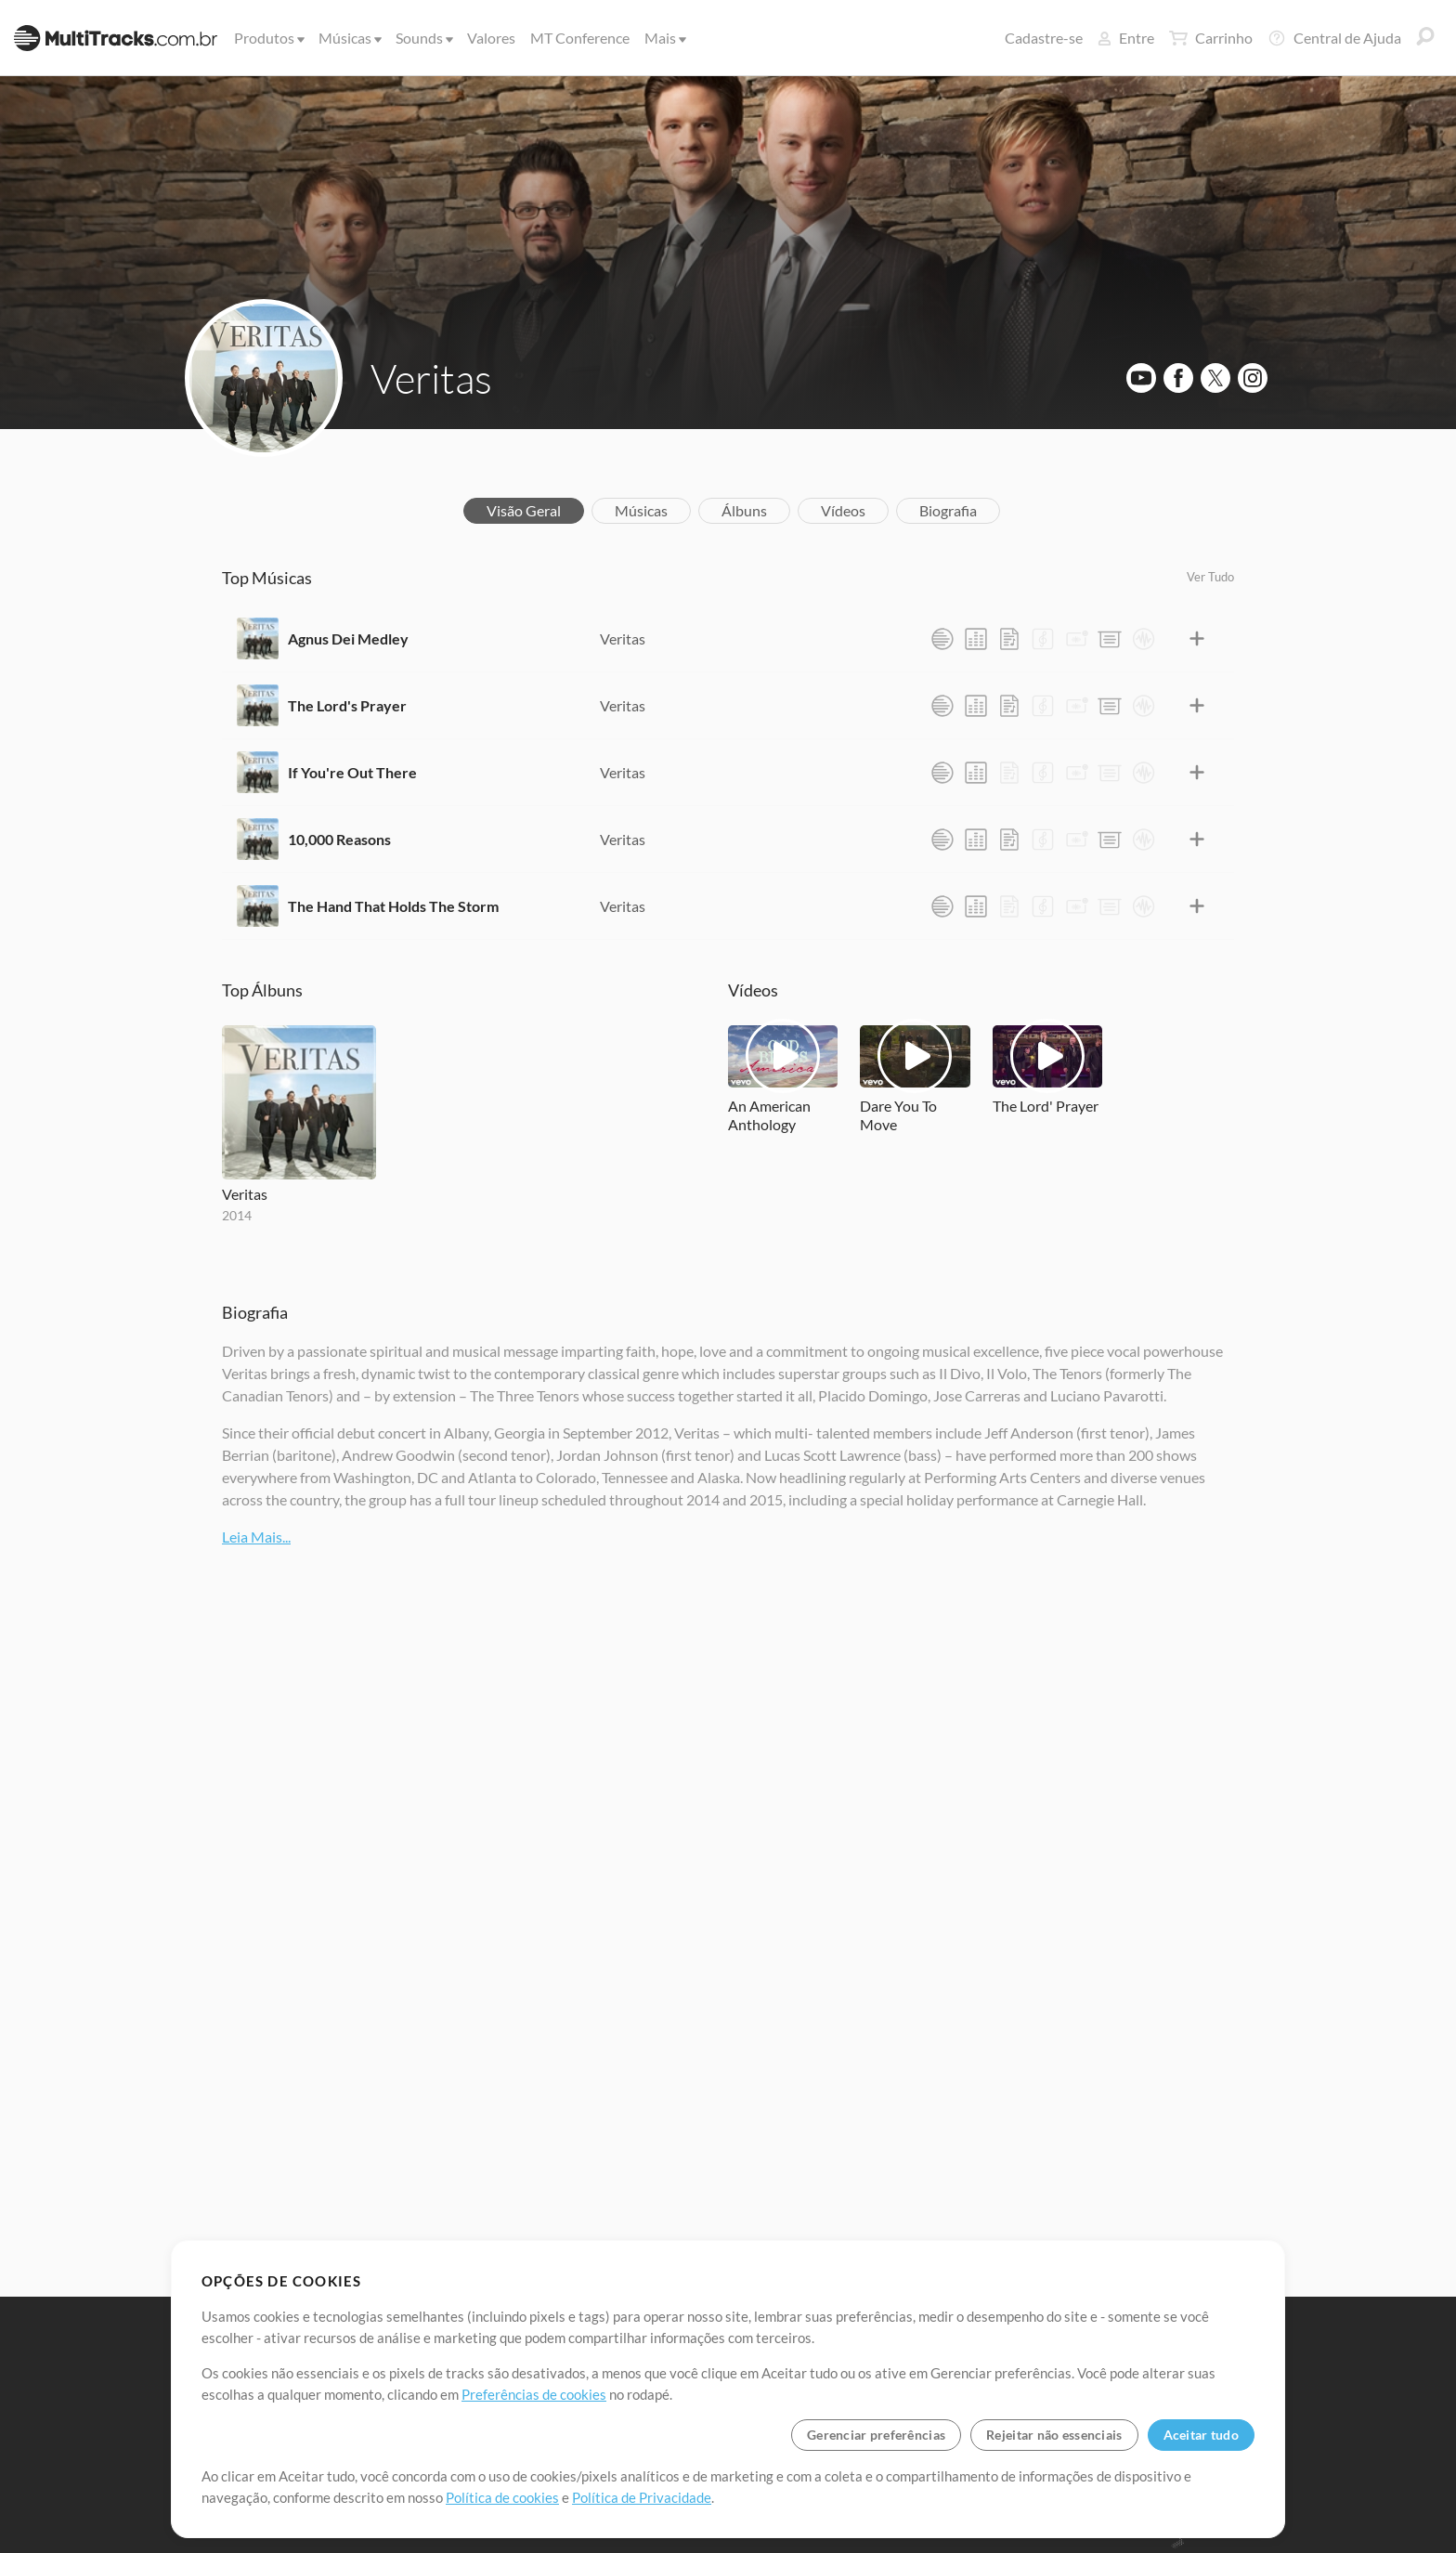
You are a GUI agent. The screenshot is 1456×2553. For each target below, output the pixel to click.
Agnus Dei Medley (348, 638)
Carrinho (1211, 38)
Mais (663, 37)
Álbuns (744, 510)
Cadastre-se (1044, 37)
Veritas (431, 378)
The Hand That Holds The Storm (393, 906)
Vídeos (843, 510)
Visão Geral (524, 510)
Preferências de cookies (534, 2394)
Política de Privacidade (641, 2497)
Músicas (348, 37)
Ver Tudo (1210, 576)
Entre (1126, 37)
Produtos (268, 37)
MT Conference (580, 37)
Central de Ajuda (1334, 38)
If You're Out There (352, 772)
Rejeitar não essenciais (1054, 2434)
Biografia (948, 510)
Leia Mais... (256, 1536)
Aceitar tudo (1201, 2434)
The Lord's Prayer (347, 705)
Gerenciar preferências (876, 2434)
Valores (491, 37)
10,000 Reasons (339, 839)
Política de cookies (502, 2497)
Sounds (423, 37)
